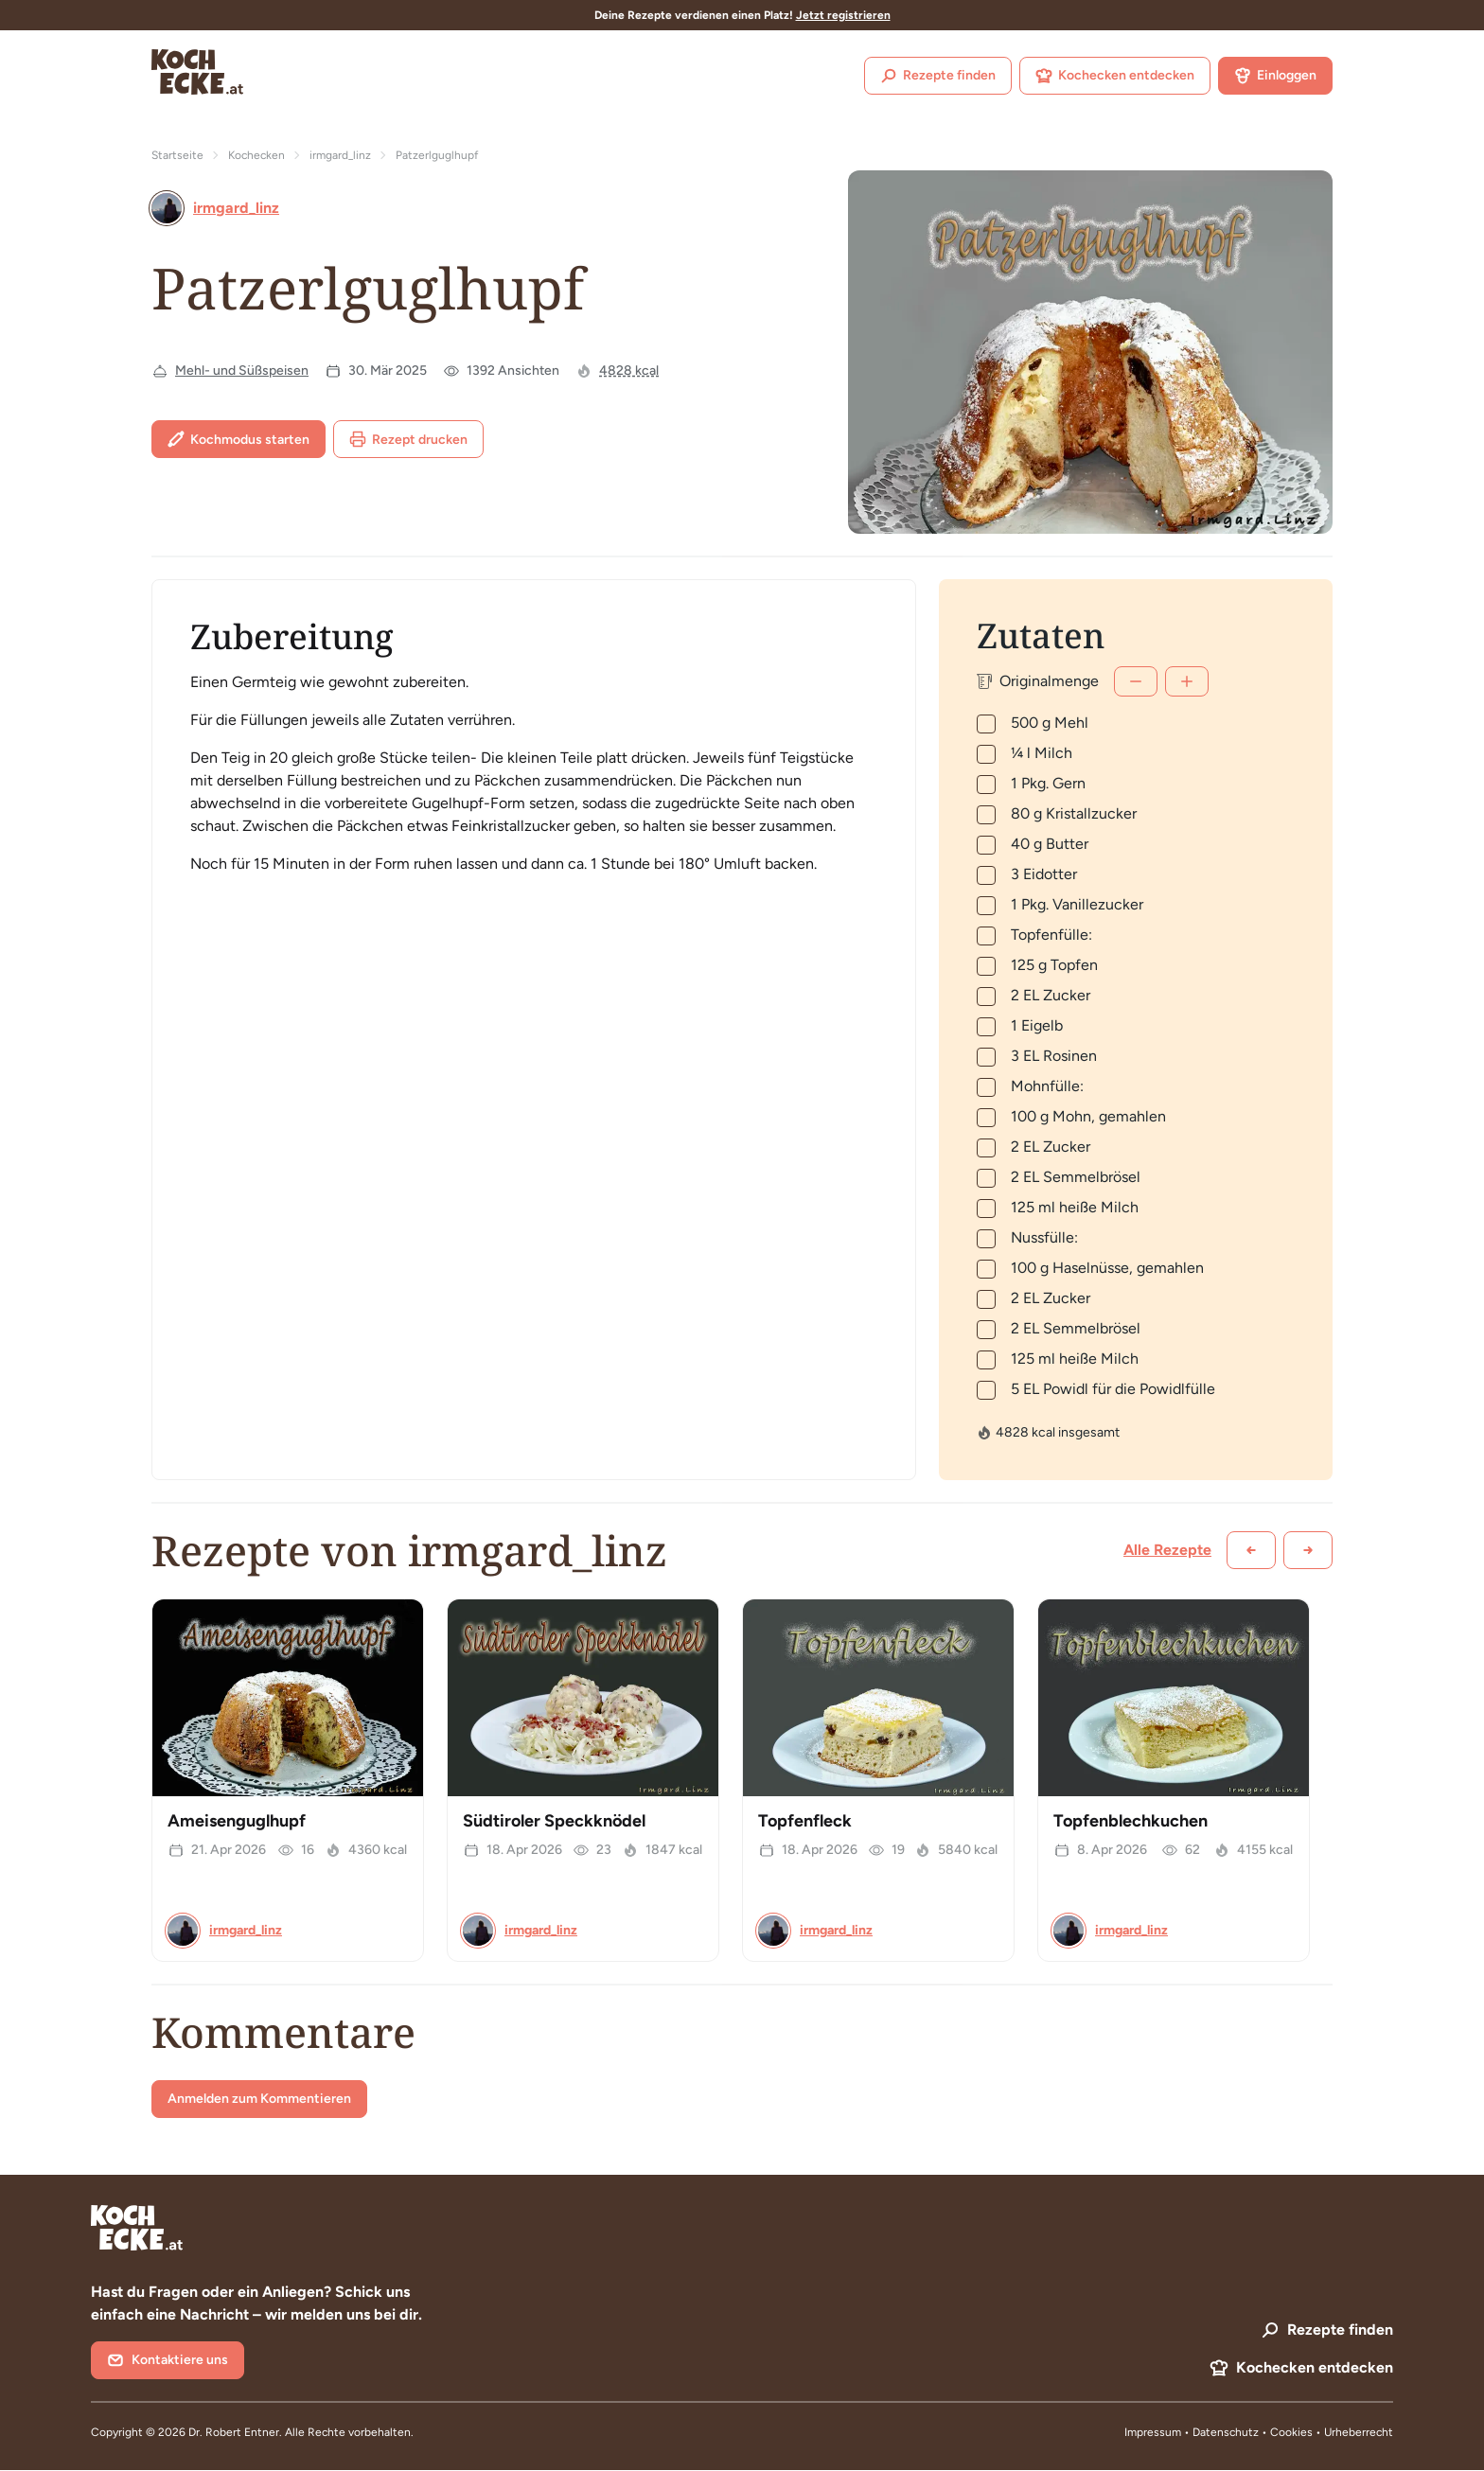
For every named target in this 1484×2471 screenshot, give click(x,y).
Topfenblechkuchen (1130, 1820)
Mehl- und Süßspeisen (242, 370)
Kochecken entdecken (1114, 75)
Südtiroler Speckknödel (554, 1820)
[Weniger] (1135, 681)
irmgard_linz (340, 155)
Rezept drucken (408, 439)
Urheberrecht (1358, 2432)
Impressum (1152, 2432)
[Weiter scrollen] (1308, 1550)
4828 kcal (629, 370)
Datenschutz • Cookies (1254, 2432)
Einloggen (1275, 75)
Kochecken (256, 155)
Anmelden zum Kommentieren (259, 2099)
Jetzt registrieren (843, 15)
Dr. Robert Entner (233, 2432)
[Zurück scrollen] (1251, 1550)
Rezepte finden (938, 75)
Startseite (177, 155)
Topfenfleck (805, 1820)
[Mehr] (1187, 681)
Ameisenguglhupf (237, 1820)
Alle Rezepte (1167, 1550)
